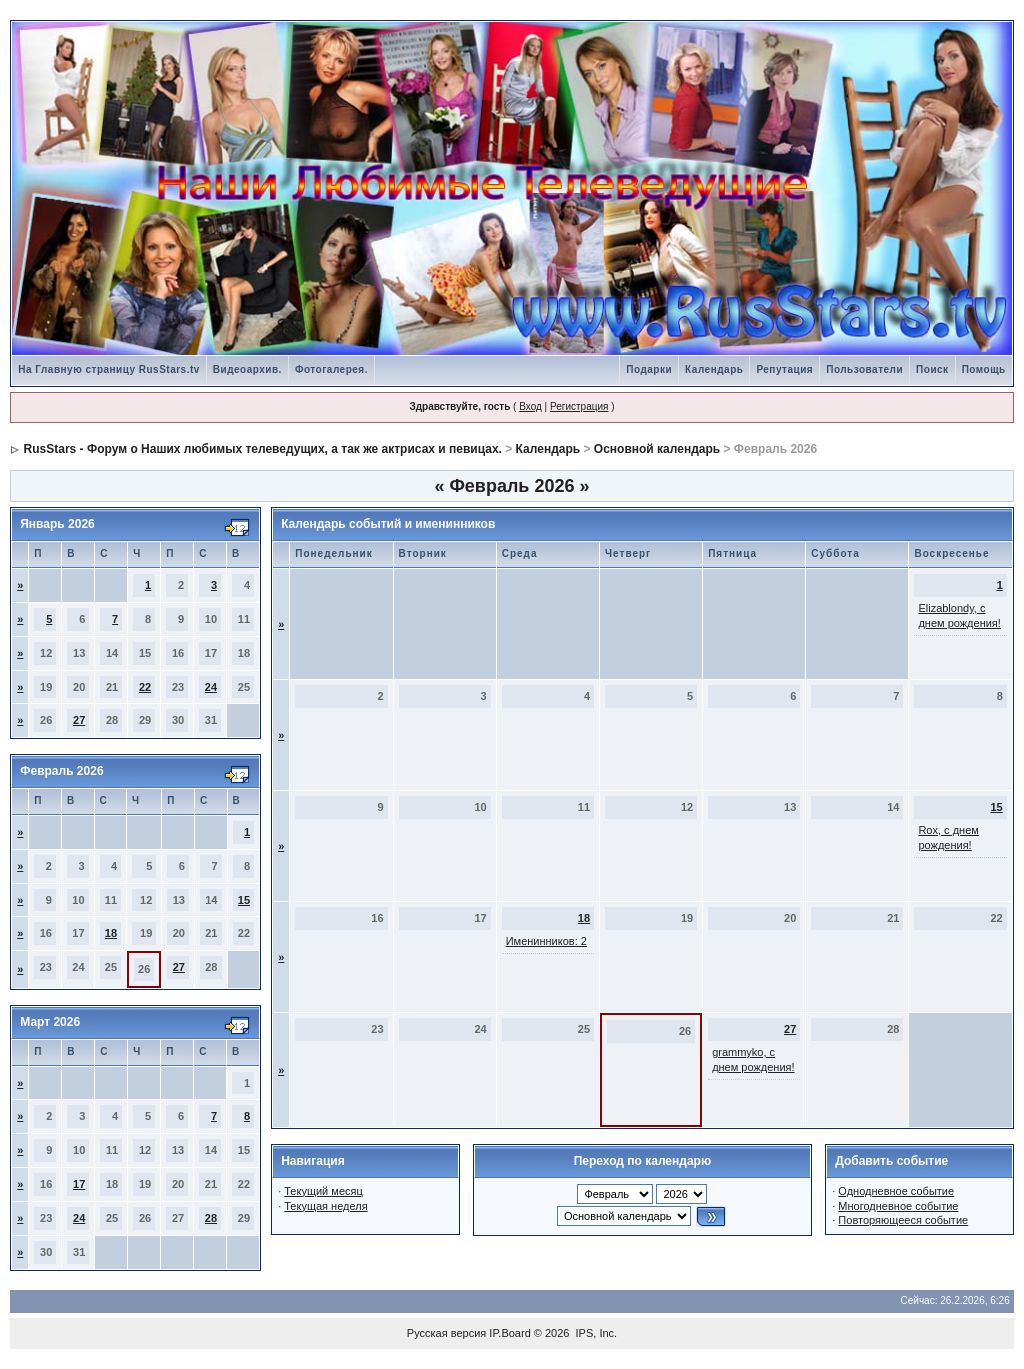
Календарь (714, 369)
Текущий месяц (323, 1191)
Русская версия (446, 1333)
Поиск (932, 369)
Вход (530, 406)
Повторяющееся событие (903, 1220)
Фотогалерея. (331, 369)
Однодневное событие (896, 1191)
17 (79, 1184)
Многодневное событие (898, 1206)
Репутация (784, 369)
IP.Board (509, 1333)
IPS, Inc (595, 1333)
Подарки (649, 369)
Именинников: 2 (546, 941)
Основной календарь (657, 449)
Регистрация (579, 406)
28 (211, 1218)
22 (145, 687)
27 (79, 720)
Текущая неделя (325, 1206)
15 (244, 900)
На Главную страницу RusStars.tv (109, 369)
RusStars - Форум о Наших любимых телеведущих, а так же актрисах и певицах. (263, 449)
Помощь (984, 369)
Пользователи (864, 369)
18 (111, 933)
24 (211, 687)
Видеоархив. (247, 369)
